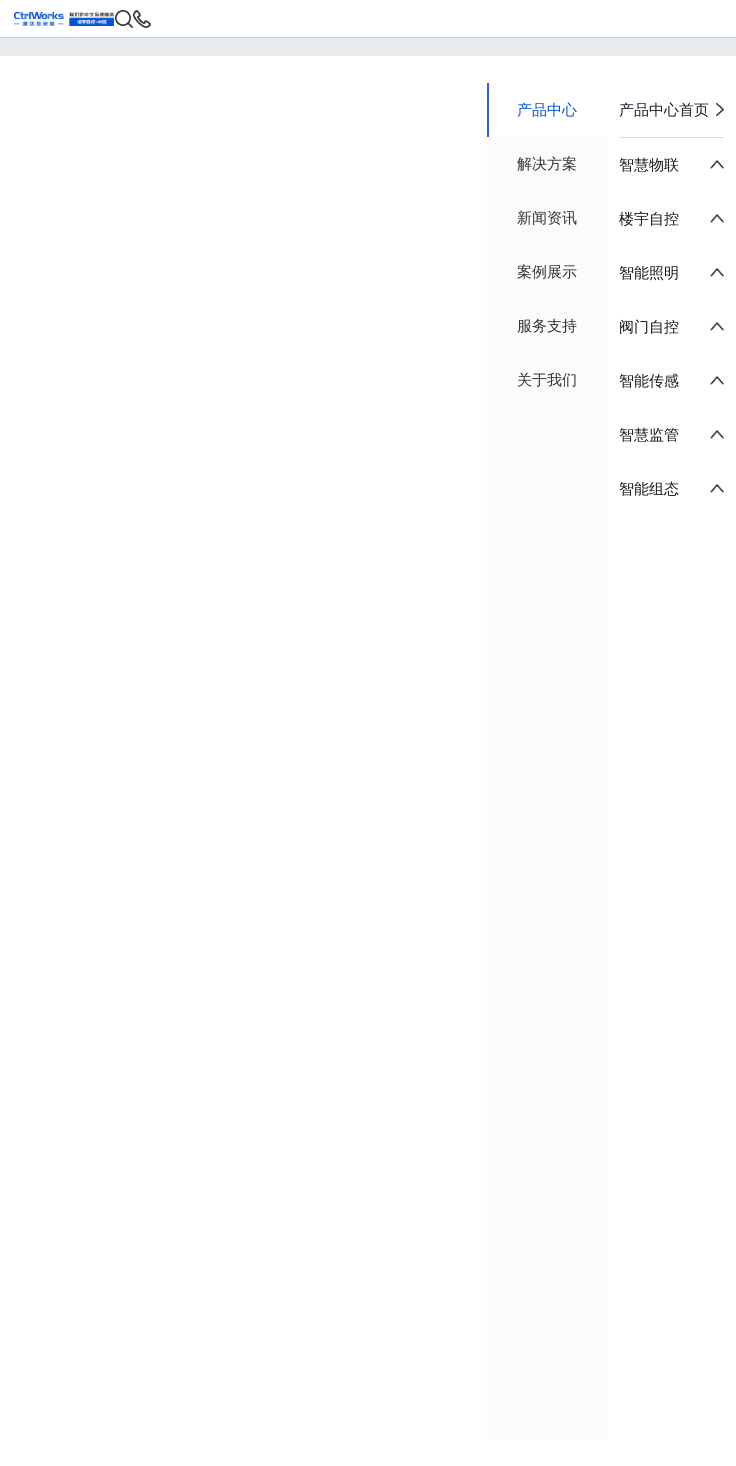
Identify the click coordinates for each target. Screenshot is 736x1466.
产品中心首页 (672, 110)
